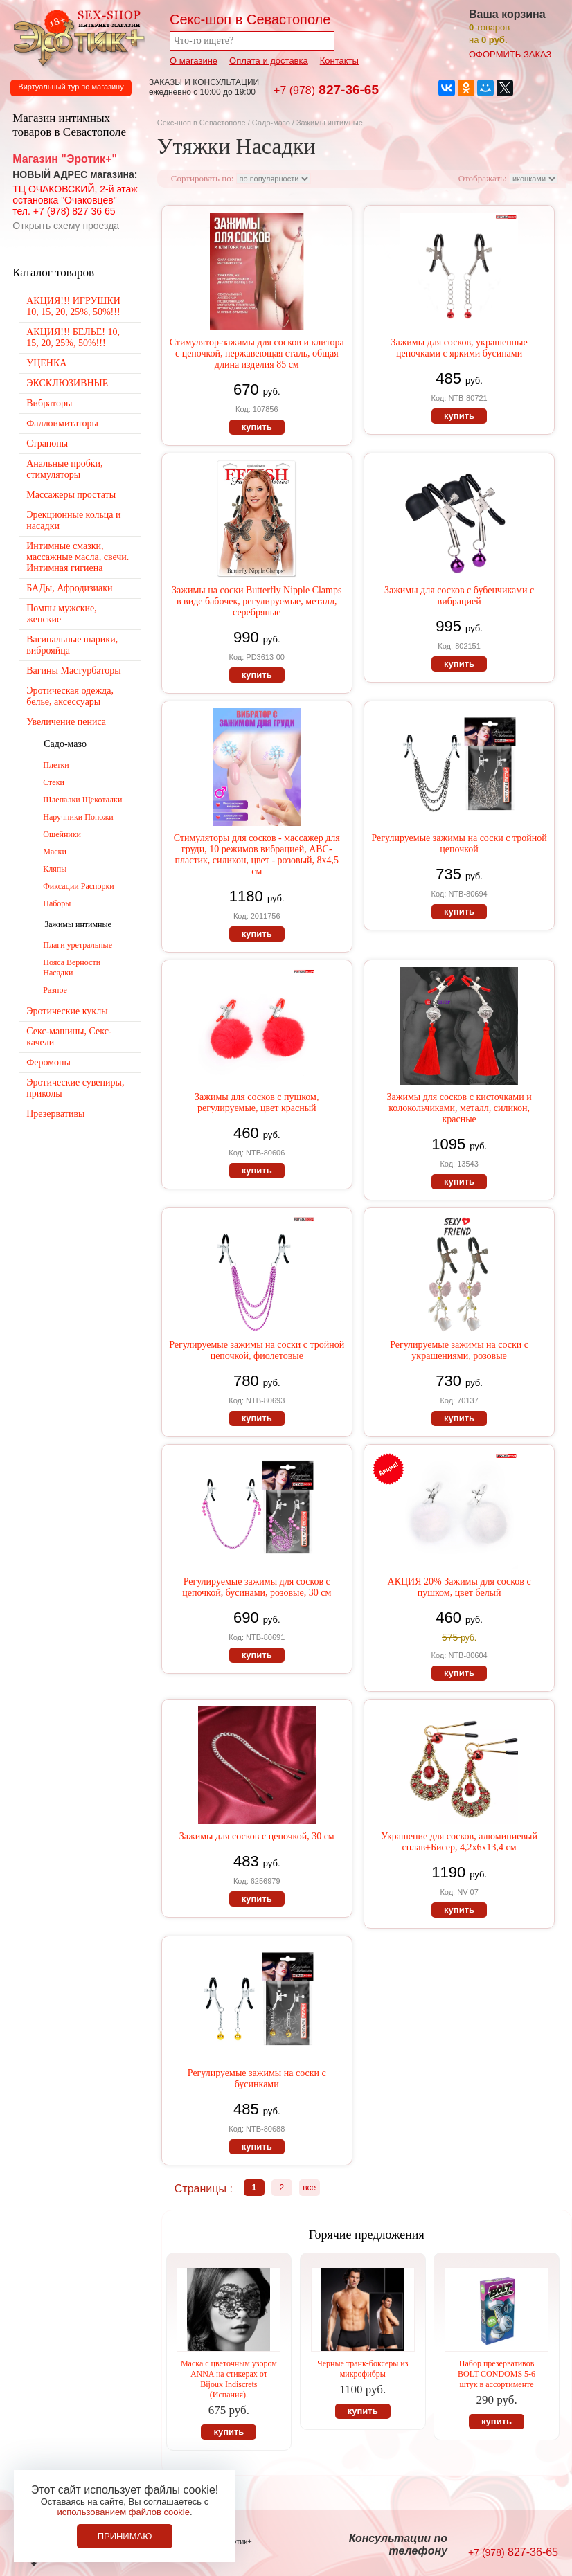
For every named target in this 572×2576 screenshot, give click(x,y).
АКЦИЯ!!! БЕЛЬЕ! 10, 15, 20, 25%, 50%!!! (73, 337)
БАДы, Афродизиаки (69, 588)
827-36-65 (326, 89)
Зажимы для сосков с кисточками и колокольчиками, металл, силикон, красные (459, 1108)
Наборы (57, 903)
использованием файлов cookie (123, 2512)
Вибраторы (49, 403)
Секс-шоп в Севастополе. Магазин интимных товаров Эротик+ (76, 36)
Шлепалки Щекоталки (82, 799)
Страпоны (47, 443)
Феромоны (48, 1062)
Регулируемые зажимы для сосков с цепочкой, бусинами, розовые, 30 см (256, 1587)
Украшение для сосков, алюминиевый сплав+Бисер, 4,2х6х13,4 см (459, 1842)
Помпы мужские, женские (61, 613)
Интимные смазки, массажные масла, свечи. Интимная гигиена (77, 557)
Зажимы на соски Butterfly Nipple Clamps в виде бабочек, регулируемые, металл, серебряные (256, 601)
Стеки (53, 782)
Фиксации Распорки (78, 886)
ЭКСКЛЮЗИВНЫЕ (67, 383)
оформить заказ (510, 54)
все (309, 2187)
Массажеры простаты (71, 494)
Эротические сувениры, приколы (75, 1088)
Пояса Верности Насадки (71, 967)
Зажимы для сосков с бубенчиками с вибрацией (459, 595)
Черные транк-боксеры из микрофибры (363, 2369)
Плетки (56, 765)
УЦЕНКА (46, 363)
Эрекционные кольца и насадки (73, 520)
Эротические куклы (66, 1011)
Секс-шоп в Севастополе (201, 122)
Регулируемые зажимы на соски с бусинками (257, 2078)
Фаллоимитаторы (62, 423)
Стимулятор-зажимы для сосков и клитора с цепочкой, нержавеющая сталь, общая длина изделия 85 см (257, 353)
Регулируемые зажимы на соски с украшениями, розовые (459, 1350)
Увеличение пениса (66, 722)
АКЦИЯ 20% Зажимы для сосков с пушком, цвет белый (459, 1587)
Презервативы (55, 1113)
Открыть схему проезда (65, 225)
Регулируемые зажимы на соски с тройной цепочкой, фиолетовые (256, 1350)
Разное (55, 990)
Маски (54, 851)
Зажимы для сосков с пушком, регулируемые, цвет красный (257, 1102)
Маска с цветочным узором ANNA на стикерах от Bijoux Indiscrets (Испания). (229, 2379)
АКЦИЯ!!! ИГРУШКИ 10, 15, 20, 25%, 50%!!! (73, 306)
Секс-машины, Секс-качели (68, 1036)
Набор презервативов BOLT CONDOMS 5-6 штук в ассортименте (496, 2374)
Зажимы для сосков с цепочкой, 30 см (256, 1836)
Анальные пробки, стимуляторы (64, 469)
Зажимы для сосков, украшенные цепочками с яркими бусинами (459, 348)
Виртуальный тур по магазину (70, 86)
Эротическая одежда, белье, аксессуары (70, 696)
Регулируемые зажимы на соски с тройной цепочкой (459, 843)
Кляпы (54, 869)
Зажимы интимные (77, 924)
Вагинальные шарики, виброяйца (72, 645)
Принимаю (125, 2536)
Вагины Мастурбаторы (73, 670)
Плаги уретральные (77, 945)
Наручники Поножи (78, 817)
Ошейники (62, 834)
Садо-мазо (271, 122)
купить (257, 427)
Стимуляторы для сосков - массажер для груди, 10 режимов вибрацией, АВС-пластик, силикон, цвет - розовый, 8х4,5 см (257, 854)
